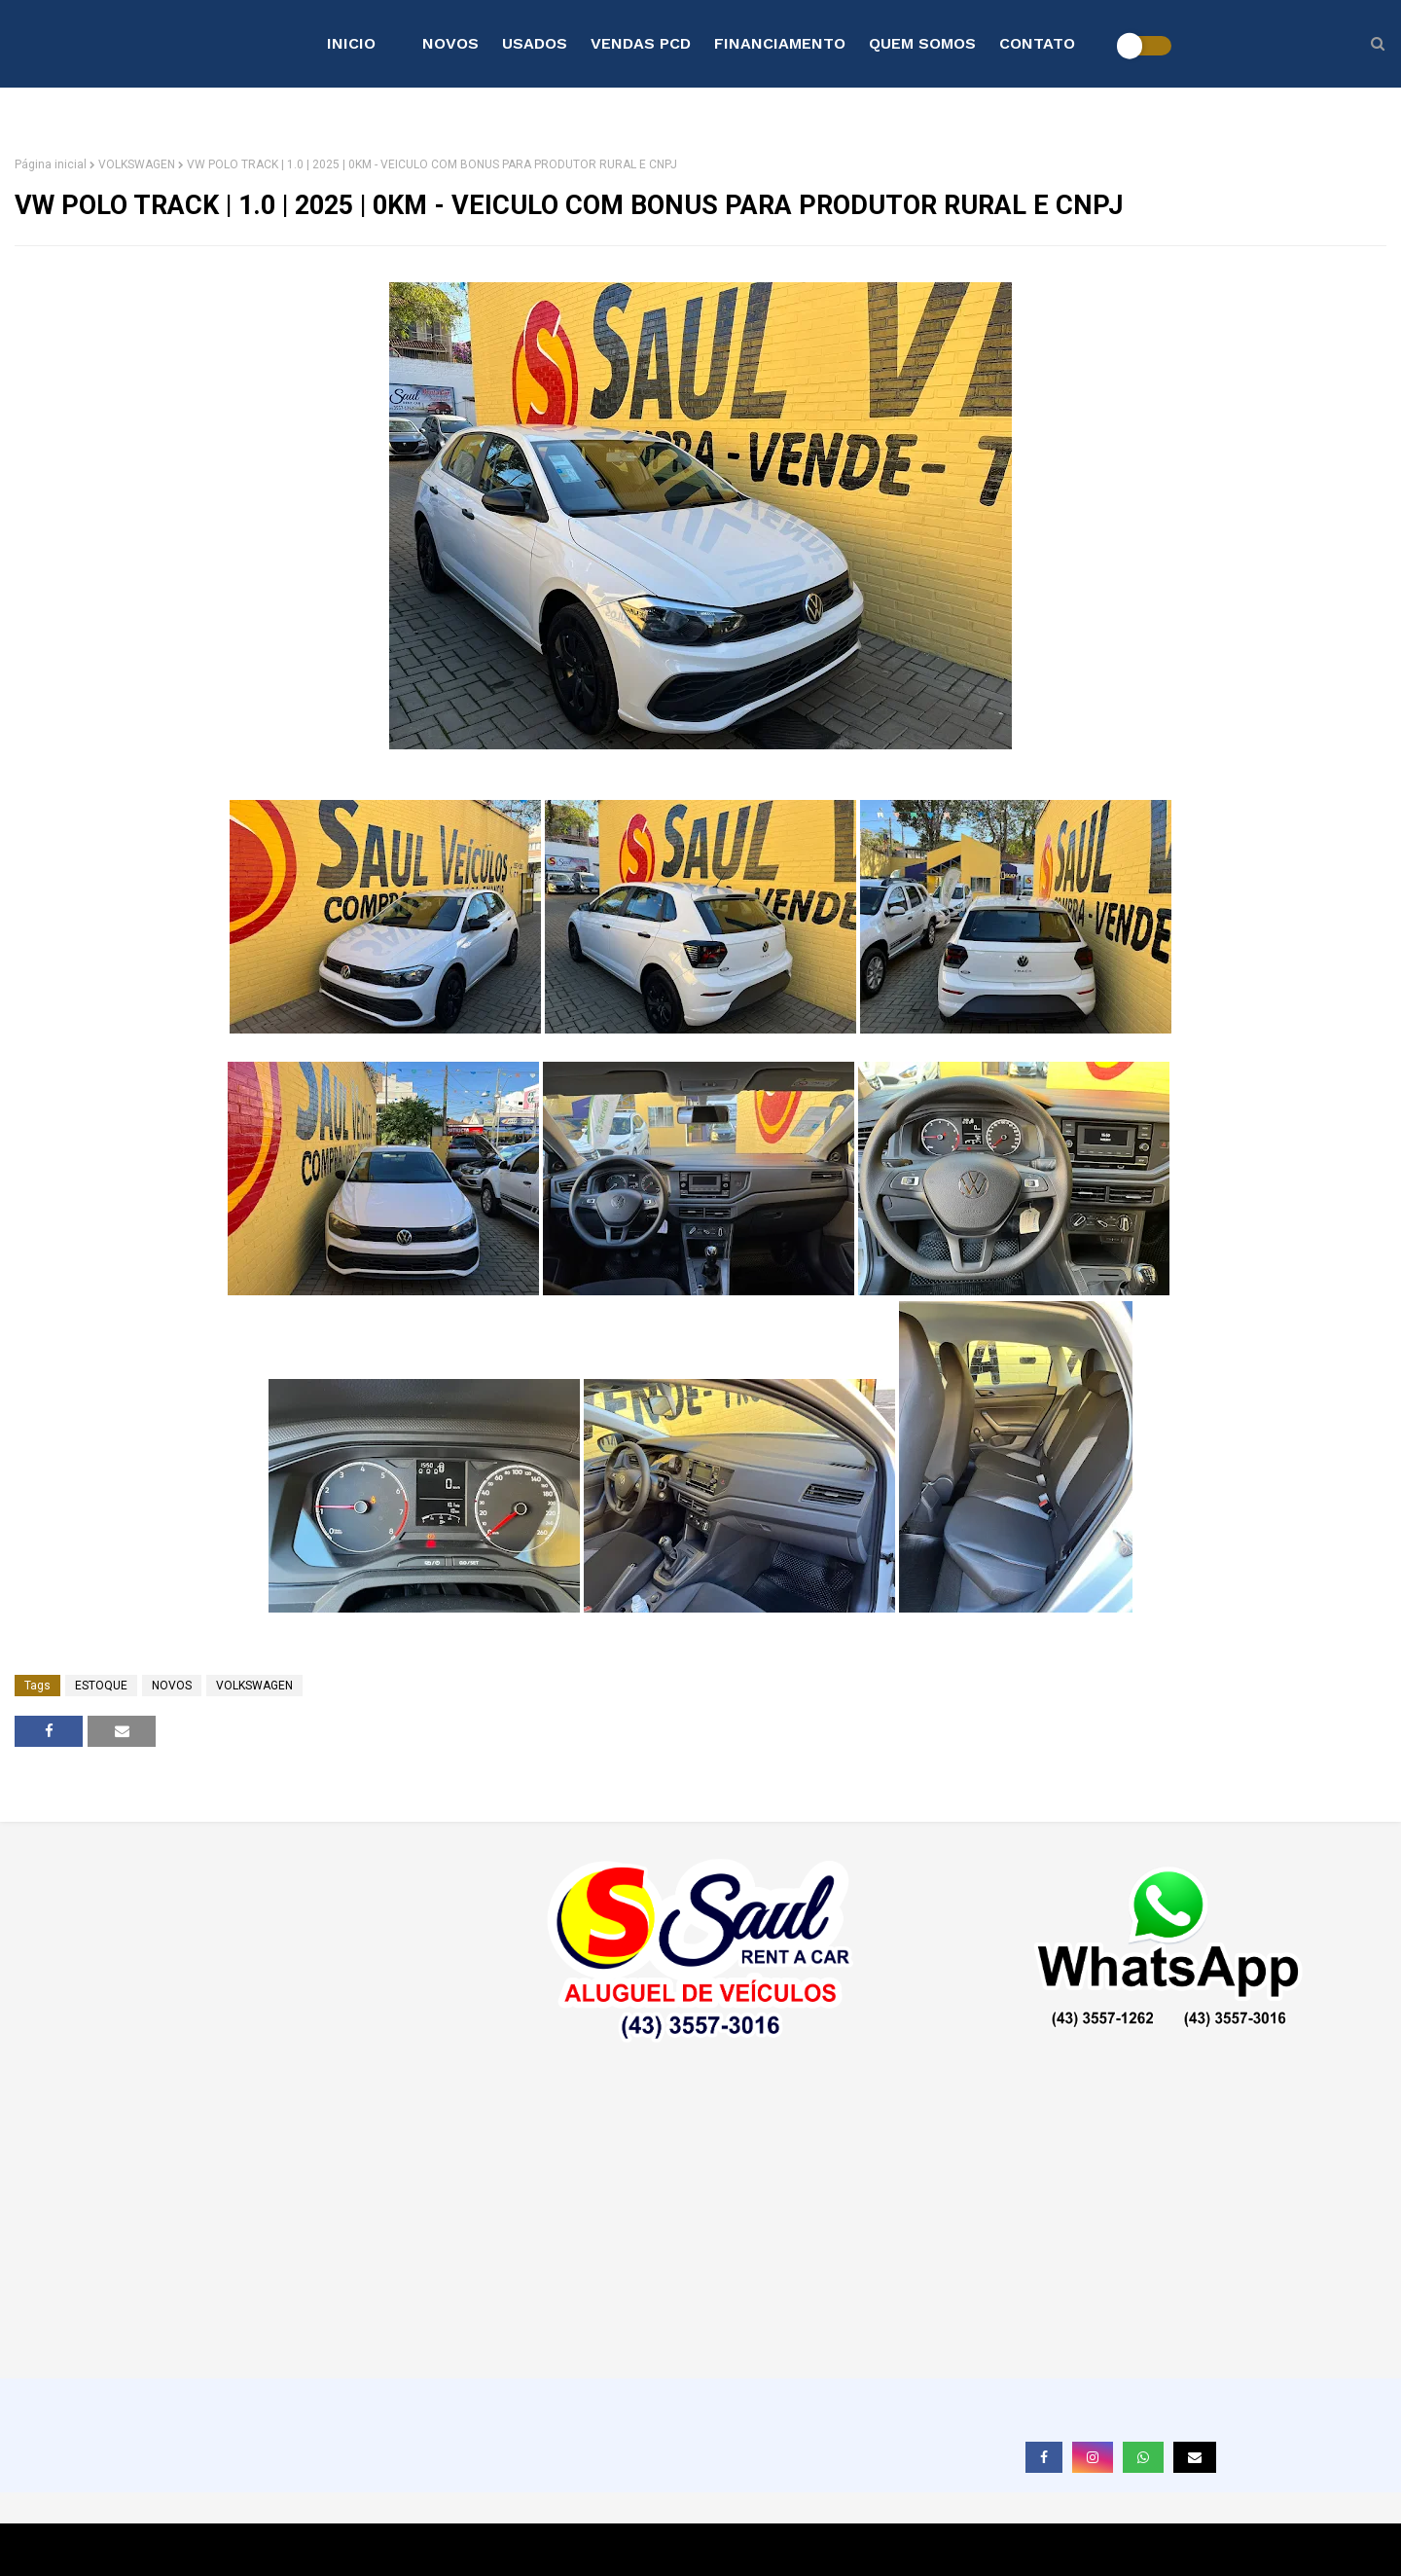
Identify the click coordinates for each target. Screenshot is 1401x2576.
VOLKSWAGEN (136, 164)
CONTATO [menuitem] (1037, 43)
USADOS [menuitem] (534, 43)
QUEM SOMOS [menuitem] (922, 43)
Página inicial (51, 164)
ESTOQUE (101, 1685)
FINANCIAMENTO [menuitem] (779, 43)
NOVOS (172, 1685)
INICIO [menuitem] (351, 43)
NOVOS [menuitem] (450, 43)
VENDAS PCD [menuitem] (641, 43)
